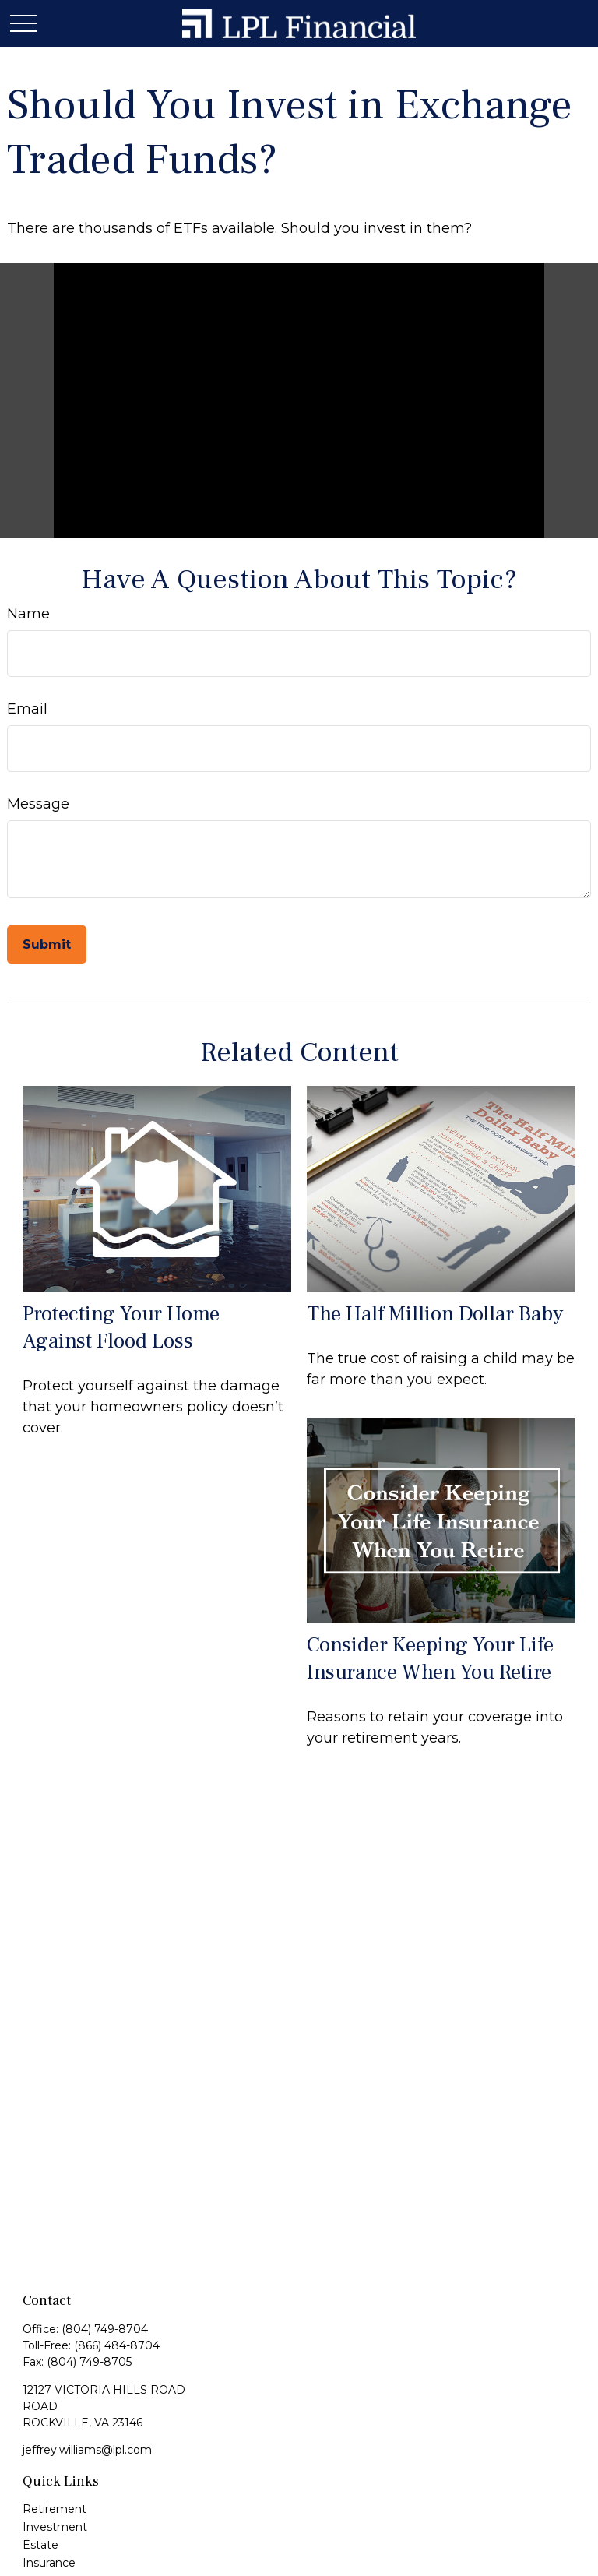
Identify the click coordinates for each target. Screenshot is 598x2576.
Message (38, 803)
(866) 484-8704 (117, 2345)
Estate (40, 2545)
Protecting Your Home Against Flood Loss (121, 1327)
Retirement (54, 2509)
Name (28, 613)
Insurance (49, 2563)
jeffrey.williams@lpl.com (87, 2450)
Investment (55, 2527)
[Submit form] (46, 944)
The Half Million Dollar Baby (435, 1313)
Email (27, 708)
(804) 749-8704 (105, 2329)
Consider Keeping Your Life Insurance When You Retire (430, 1658)
